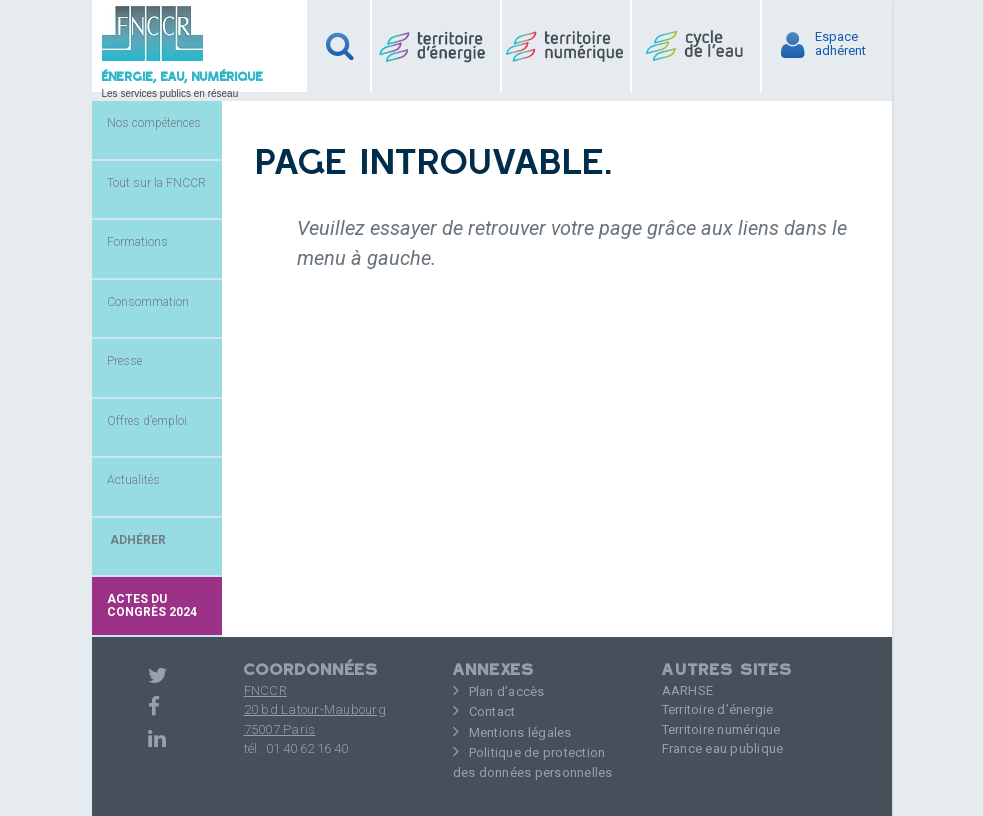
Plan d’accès (507, 691)
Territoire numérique (721, 729)
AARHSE (688, 690)
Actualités (133, 480)
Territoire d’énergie (718, 709)
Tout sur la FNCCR (156, 183)
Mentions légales (520, 732)
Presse (124, 361)
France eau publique (723, 748)
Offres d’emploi (147, 421)
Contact (492, 711)
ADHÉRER (136, 540)
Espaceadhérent (840, 44)
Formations (137, 242)
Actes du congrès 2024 (152, 605)
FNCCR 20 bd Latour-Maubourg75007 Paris (315, 710)
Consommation (148, 302)
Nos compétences (154, 123)
